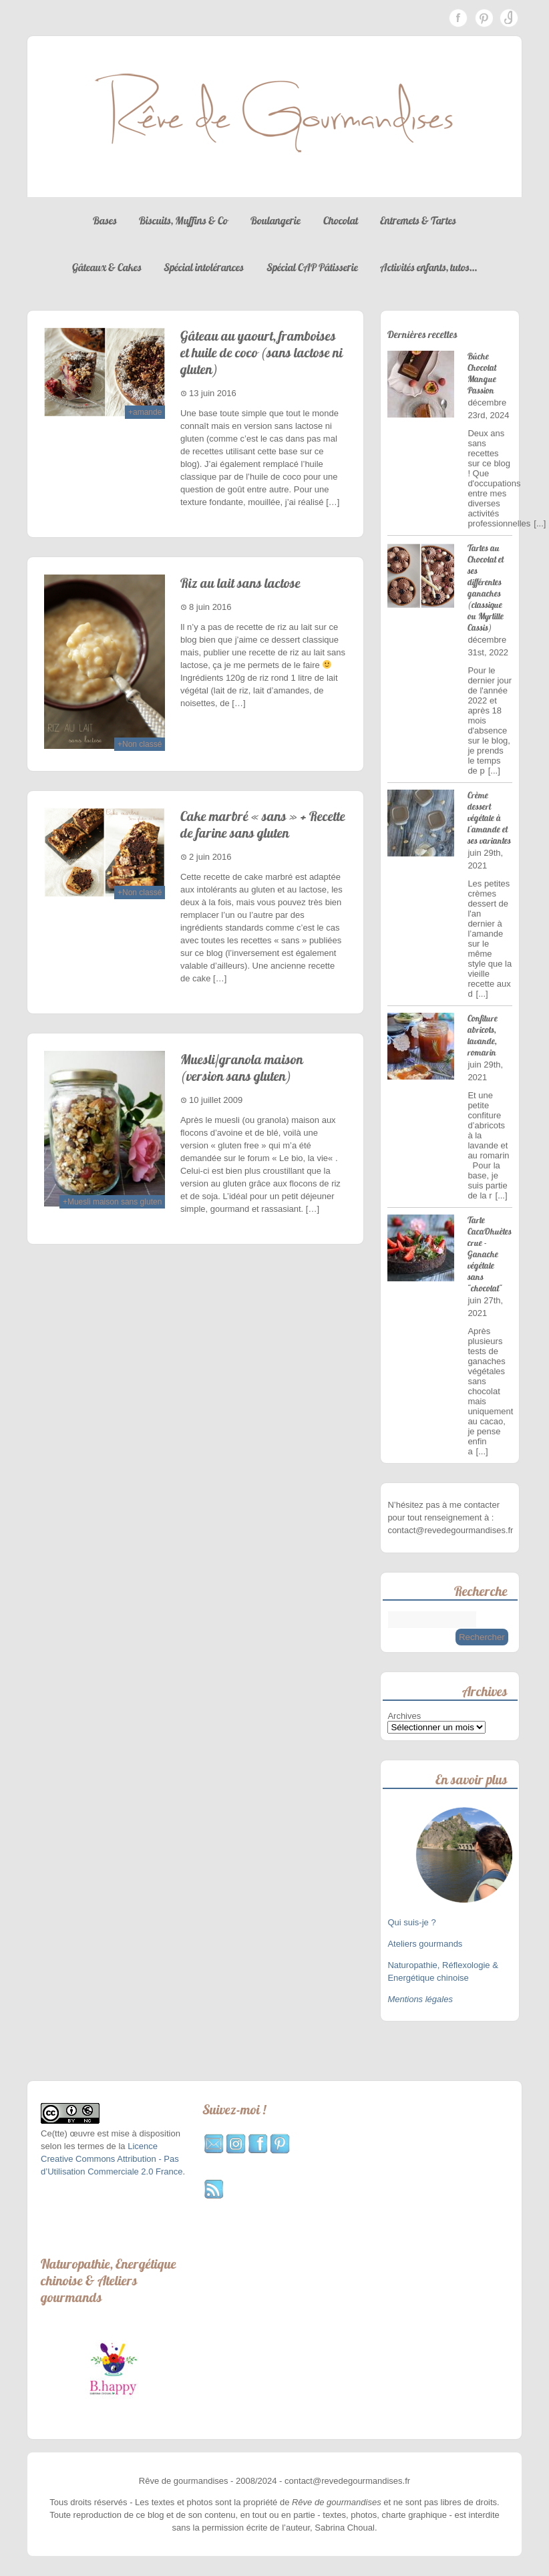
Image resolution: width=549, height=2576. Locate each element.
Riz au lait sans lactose (240, 583)
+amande (145, 412)
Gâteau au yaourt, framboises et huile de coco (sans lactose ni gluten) (261, 352)
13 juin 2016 (212, 393)
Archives (404, 1716)
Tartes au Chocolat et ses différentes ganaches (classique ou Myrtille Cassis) (486, 587)
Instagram (509, 18)
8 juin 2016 (210, 607)
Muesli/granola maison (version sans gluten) (241, 1067)
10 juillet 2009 (215, 1100)
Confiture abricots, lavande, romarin (483, 1035)
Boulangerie (275, 220)
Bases (105, 220)
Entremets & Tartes (418, 220)
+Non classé (140, 744)
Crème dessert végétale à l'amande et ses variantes (489, 818)
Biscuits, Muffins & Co (183, 220)
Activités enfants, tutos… (428, 267)
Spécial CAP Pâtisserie (312, 267)
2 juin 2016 (210, 857)
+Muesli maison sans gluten (112, 1201)
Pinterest (483, 18)
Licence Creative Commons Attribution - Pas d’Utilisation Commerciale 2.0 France (111, 2159)
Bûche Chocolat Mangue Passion (482, 373)
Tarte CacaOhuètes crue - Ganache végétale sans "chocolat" (490, 1254)
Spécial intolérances (204, 267)
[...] (540, 523)
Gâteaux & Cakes (107, 267)
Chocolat (340, 220)
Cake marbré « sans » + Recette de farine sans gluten (262, 824)
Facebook (458, 18)
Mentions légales (420, 1999)
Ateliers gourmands (424, 1944)
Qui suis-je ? (412, 1922)
